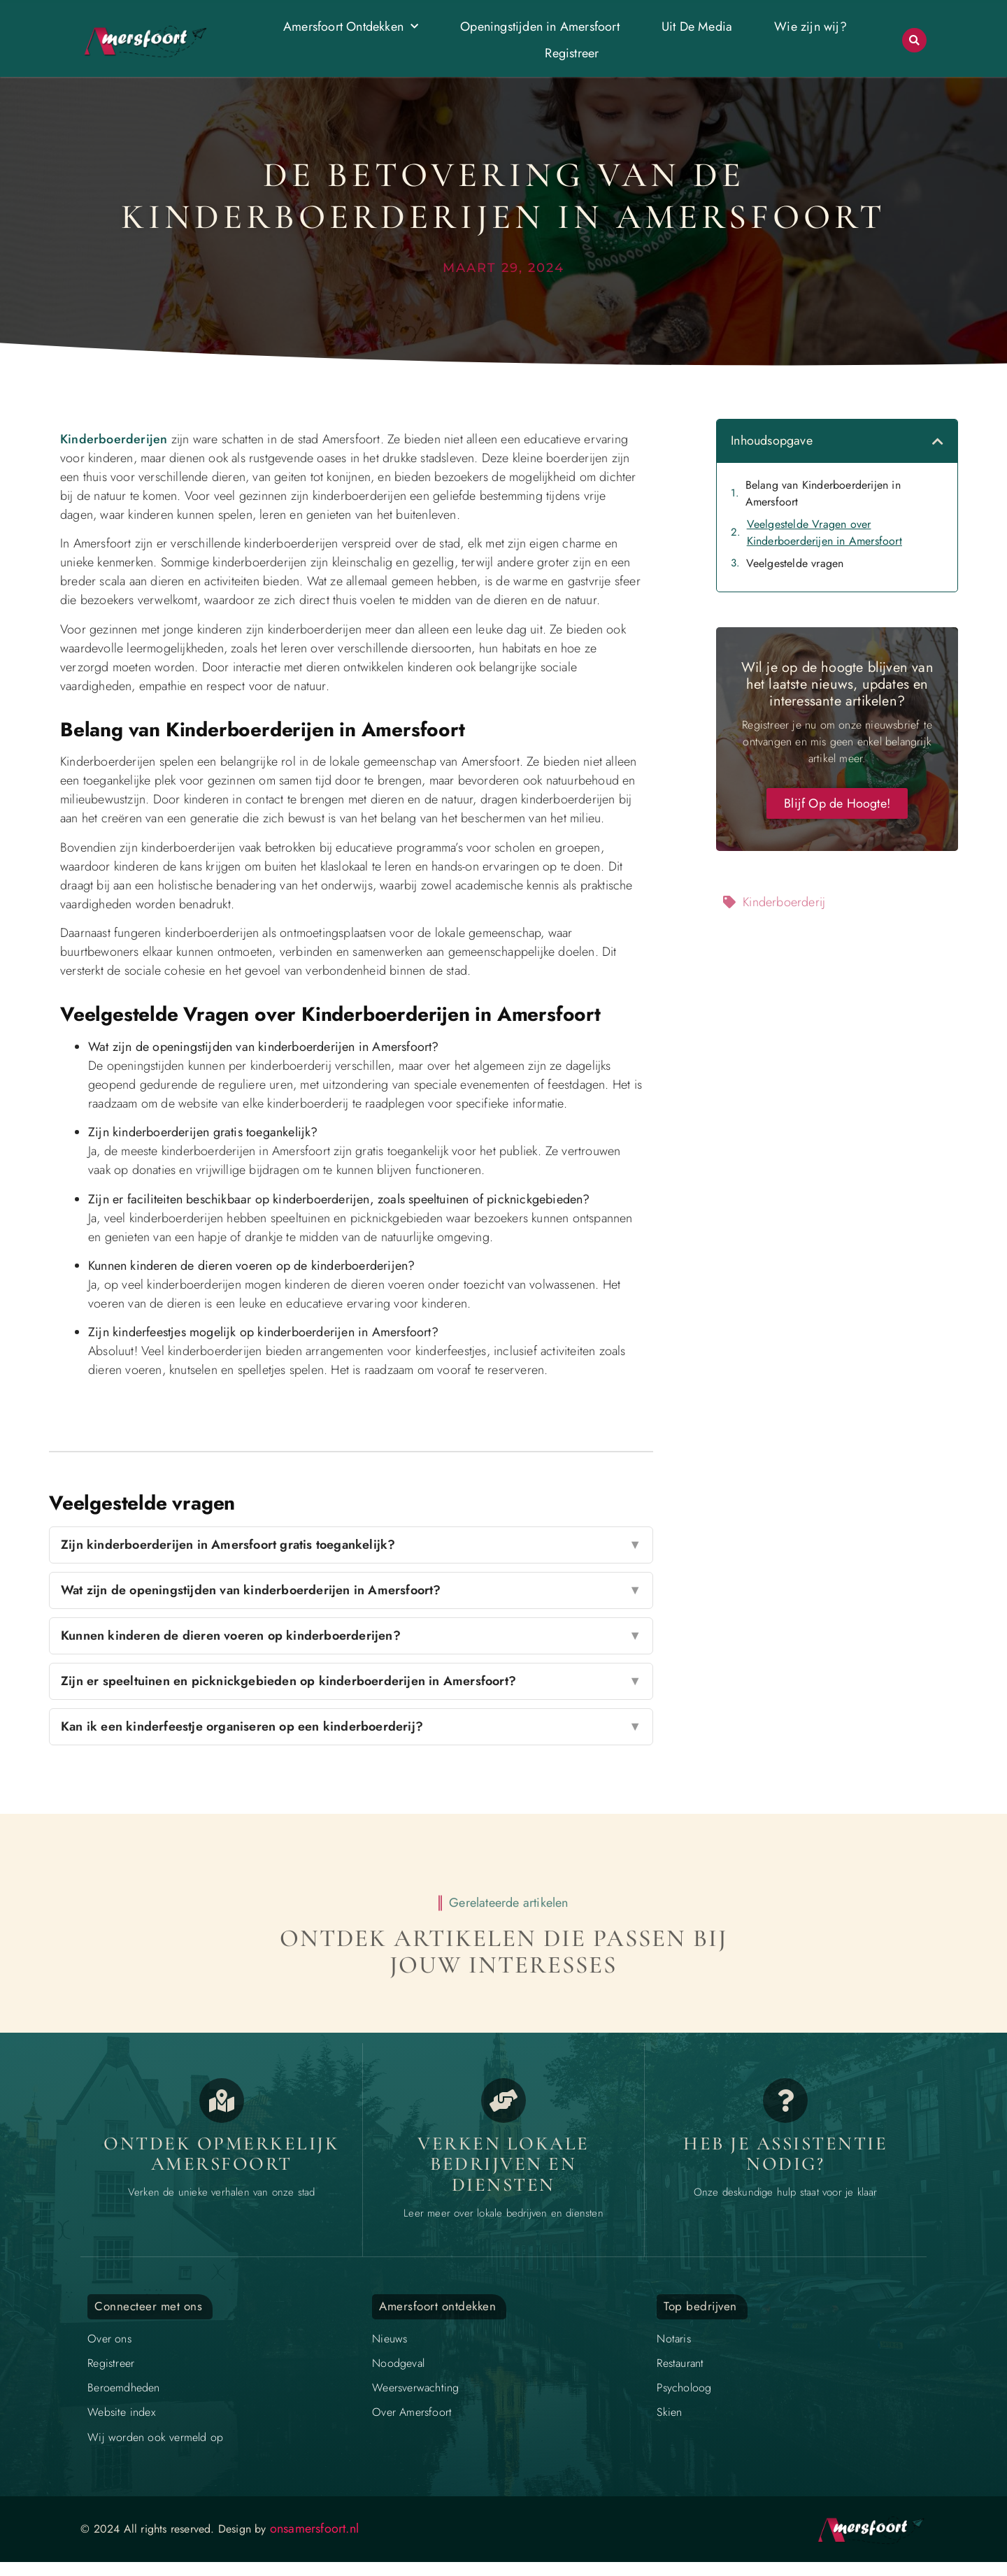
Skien (669, 2412)
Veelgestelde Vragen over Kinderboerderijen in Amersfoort (824, 532)
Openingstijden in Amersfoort (540, 26)
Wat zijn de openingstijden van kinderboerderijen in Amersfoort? (351, 1590)
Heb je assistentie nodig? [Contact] (785, 2154)
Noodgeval (398, 2363)
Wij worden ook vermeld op (155, 2437)
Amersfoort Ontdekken (350, 26)
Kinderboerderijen (113, 439)
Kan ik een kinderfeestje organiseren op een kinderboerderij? (351, 1726)
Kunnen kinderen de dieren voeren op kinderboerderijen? (351, 1635)
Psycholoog (684, 2388)
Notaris (673, 2339)
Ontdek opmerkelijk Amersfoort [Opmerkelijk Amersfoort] (221, 2154)
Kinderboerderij (784, 902)
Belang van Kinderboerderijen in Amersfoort (823, 493)
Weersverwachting (415, 2388)
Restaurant (680, 2363)
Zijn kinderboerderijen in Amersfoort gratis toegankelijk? (351, 1545)
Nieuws (389, 2339)
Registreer (572, 53)
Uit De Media (697, 26)
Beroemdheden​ (123, 2388)
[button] (914, 40)
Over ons (109, 2339)
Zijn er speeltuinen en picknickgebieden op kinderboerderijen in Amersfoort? (351, 1681)
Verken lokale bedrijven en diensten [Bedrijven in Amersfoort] (503, 2164)
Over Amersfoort (412, 2412)
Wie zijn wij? (810, 26)
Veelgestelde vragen (795, 563)
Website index (121, 2412)
